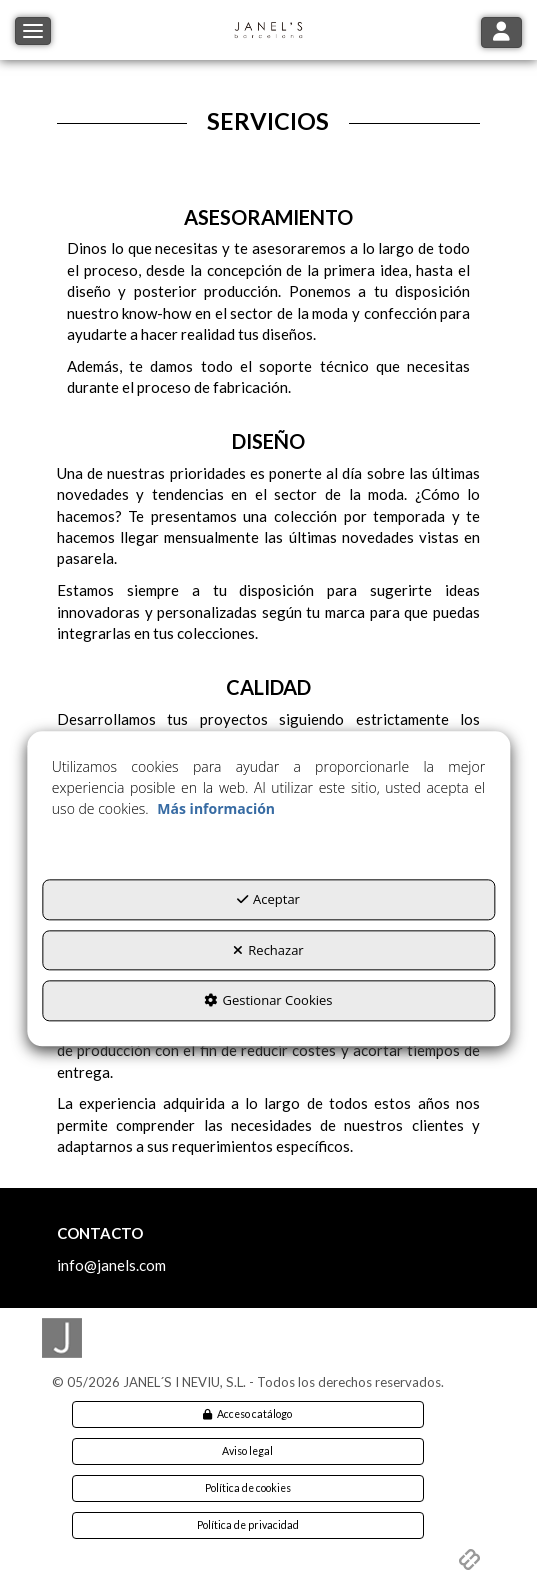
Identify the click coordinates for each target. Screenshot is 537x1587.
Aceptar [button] (268, 899)
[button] (269, 30)
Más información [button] (216, 808)
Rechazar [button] (268, 950)
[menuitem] (248, 1414)
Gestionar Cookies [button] (268, 1001)
